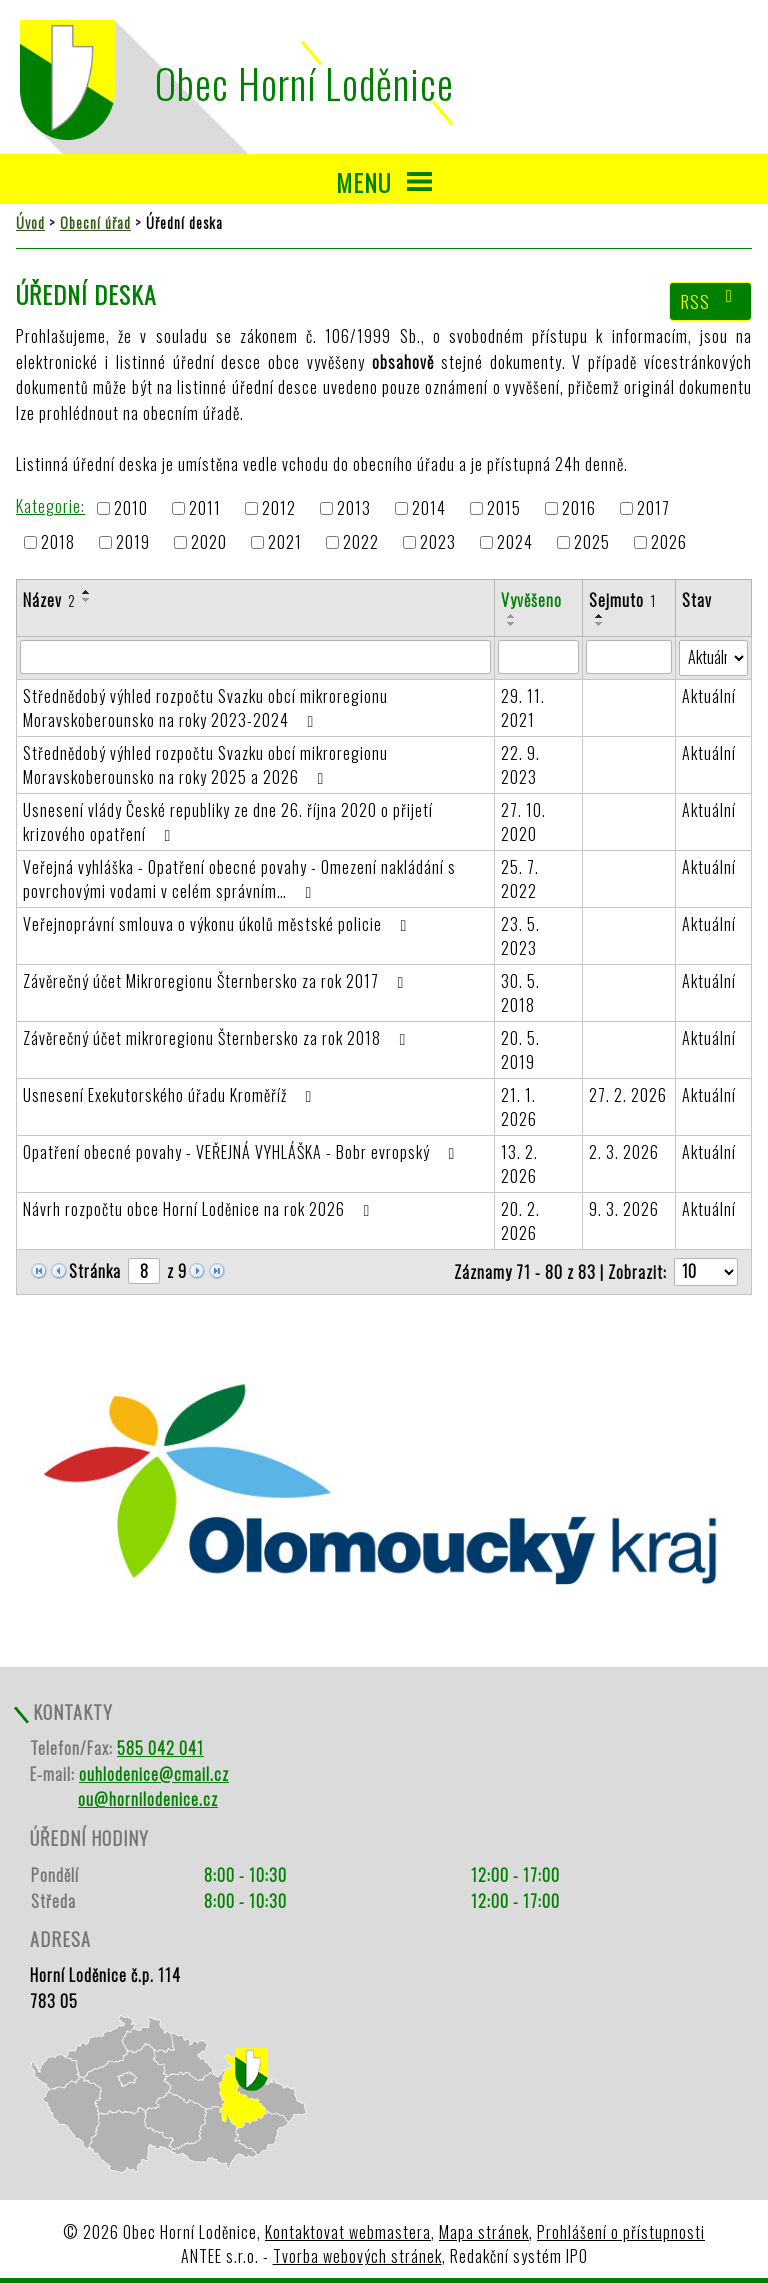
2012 (279, 508)
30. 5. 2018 (520, 993)
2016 (579, 508)
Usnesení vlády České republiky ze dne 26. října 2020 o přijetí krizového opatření (228, 822)
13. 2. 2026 (519, 1164)
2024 (515, 543)
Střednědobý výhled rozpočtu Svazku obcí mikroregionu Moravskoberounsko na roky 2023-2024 (205, 708)
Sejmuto (622, 600)
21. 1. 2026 (519, 1107)
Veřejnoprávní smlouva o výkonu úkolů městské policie (218, 924)
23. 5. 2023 (520, 936)
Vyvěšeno (531, 600)
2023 (438, 543)
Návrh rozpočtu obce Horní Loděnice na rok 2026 (200, 1209)
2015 (504, 508)
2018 (58, 543)
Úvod (30, 222)
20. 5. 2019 (520, 1050)
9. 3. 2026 (624, 1209)
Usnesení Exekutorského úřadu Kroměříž (171, 1095)
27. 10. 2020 (523, 822)
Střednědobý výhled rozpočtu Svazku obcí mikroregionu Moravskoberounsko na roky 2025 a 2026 (205, 765)
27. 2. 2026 (628, 1095)
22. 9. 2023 (520, 765)
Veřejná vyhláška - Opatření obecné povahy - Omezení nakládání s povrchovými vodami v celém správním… (239, 879)
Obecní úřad (95, 222)
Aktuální (709, 696)
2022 (361, 543)
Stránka (95, 1271)
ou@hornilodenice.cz (148, 1799)
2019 (133, 543)
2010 (131, 508)
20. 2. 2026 (520, 1221)
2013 (354, 508)
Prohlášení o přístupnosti (621, 2232)
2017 (653, 508)
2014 (429, 508)
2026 (669, 543)
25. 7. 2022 (520, 879)
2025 (592, 543)
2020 (209, 543)
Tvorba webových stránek (357, 2256)
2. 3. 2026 (624, 1152)
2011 (205, 508)
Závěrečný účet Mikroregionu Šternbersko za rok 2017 (217, 981)
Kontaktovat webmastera (348, 2232)
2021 (285, 543)
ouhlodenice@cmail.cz (154, 1774)
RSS (711, 301)
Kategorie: (50, 506)
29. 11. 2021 (523, 708)
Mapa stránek (484, 2232)
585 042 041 (160, 1748)
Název (49, 600)
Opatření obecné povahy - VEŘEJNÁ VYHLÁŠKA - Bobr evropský (242, 1152)
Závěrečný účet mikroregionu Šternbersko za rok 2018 (218, 1038)
